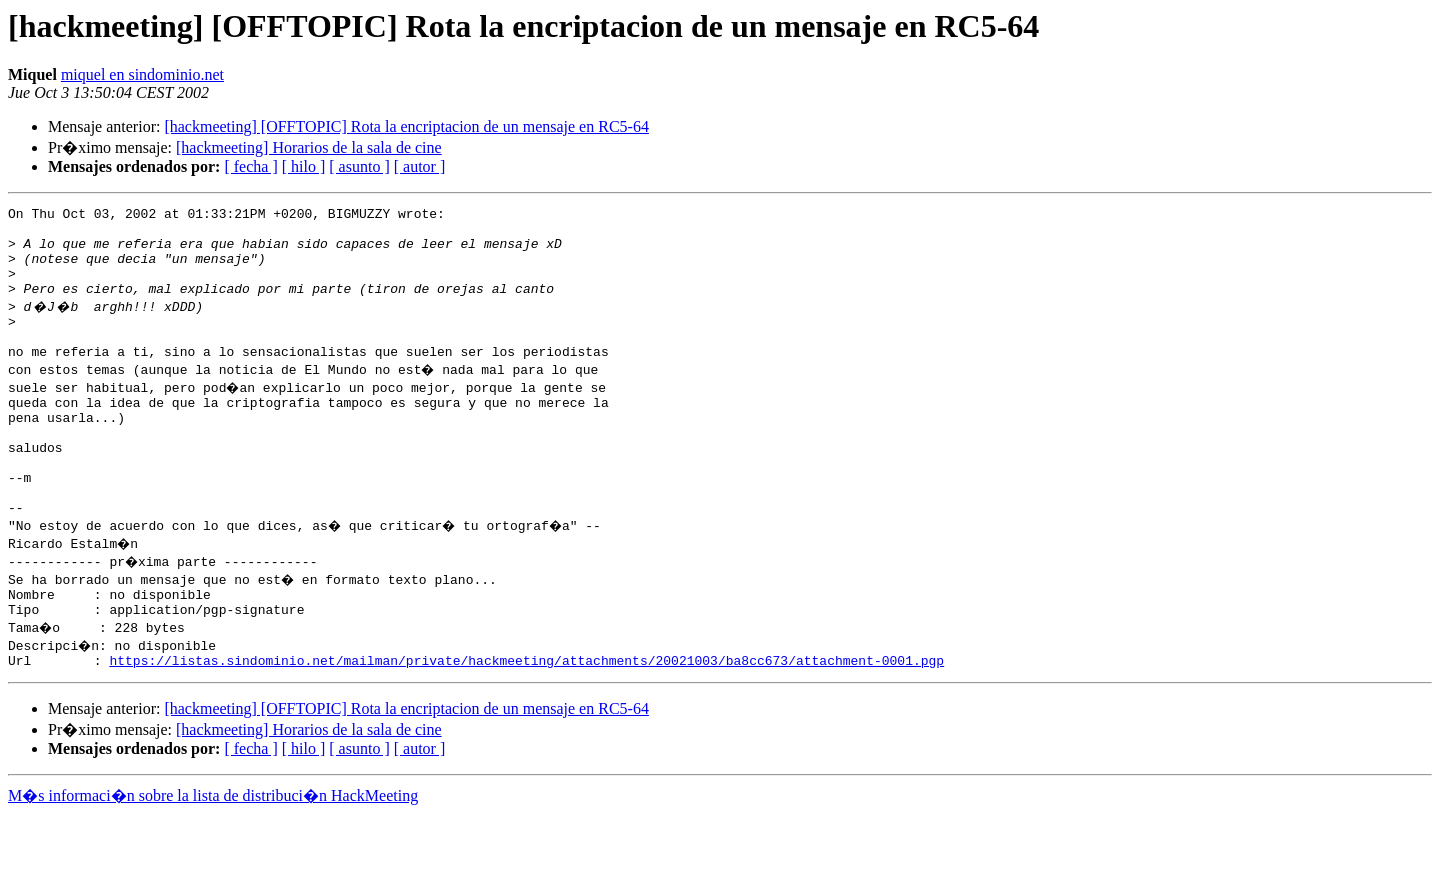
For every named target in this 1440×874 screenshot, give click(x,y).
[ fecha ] (250, 166)
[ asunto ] (359, 166)
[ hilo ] (304, 166)
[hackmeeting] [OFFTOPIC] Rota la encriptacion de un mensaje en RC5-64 (406, 126)
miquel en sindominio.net (142, 74)
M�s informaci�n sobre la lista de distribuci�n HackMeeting (213, 855)
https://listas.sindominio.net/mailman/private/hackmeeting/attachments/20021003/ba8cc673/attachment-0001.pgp (526, 720)
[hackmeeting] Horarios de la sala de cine (309, 147)
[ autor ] (420, 166)
